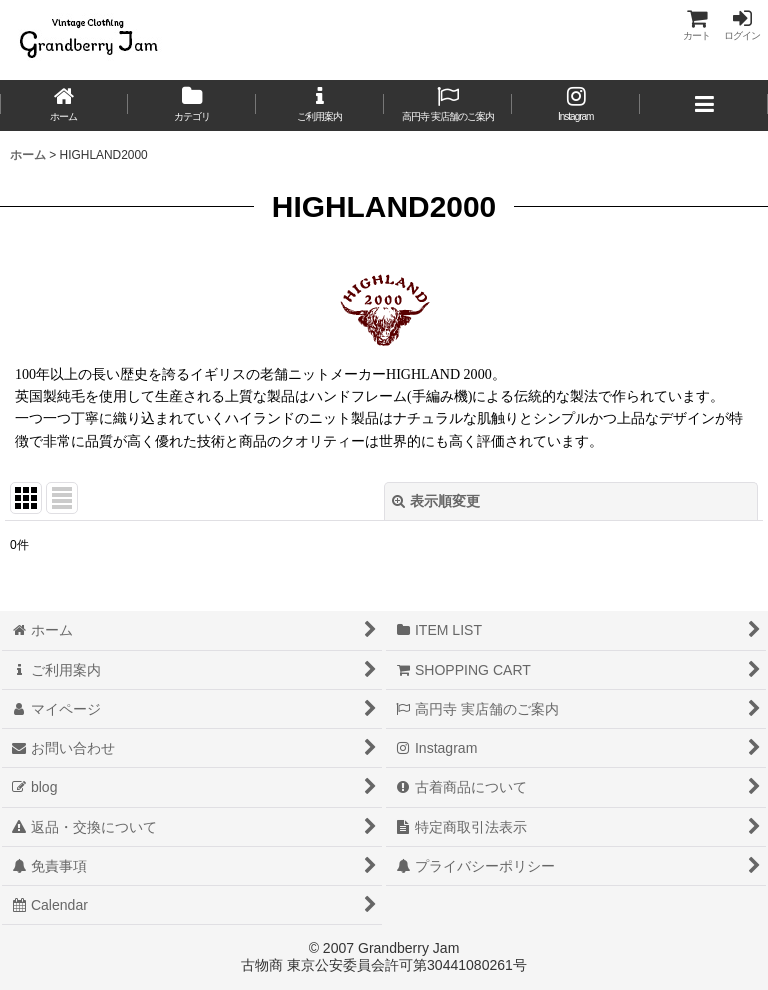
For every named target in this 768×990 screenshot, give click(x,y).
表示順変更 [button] (436, 501)
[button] (704, 105)
